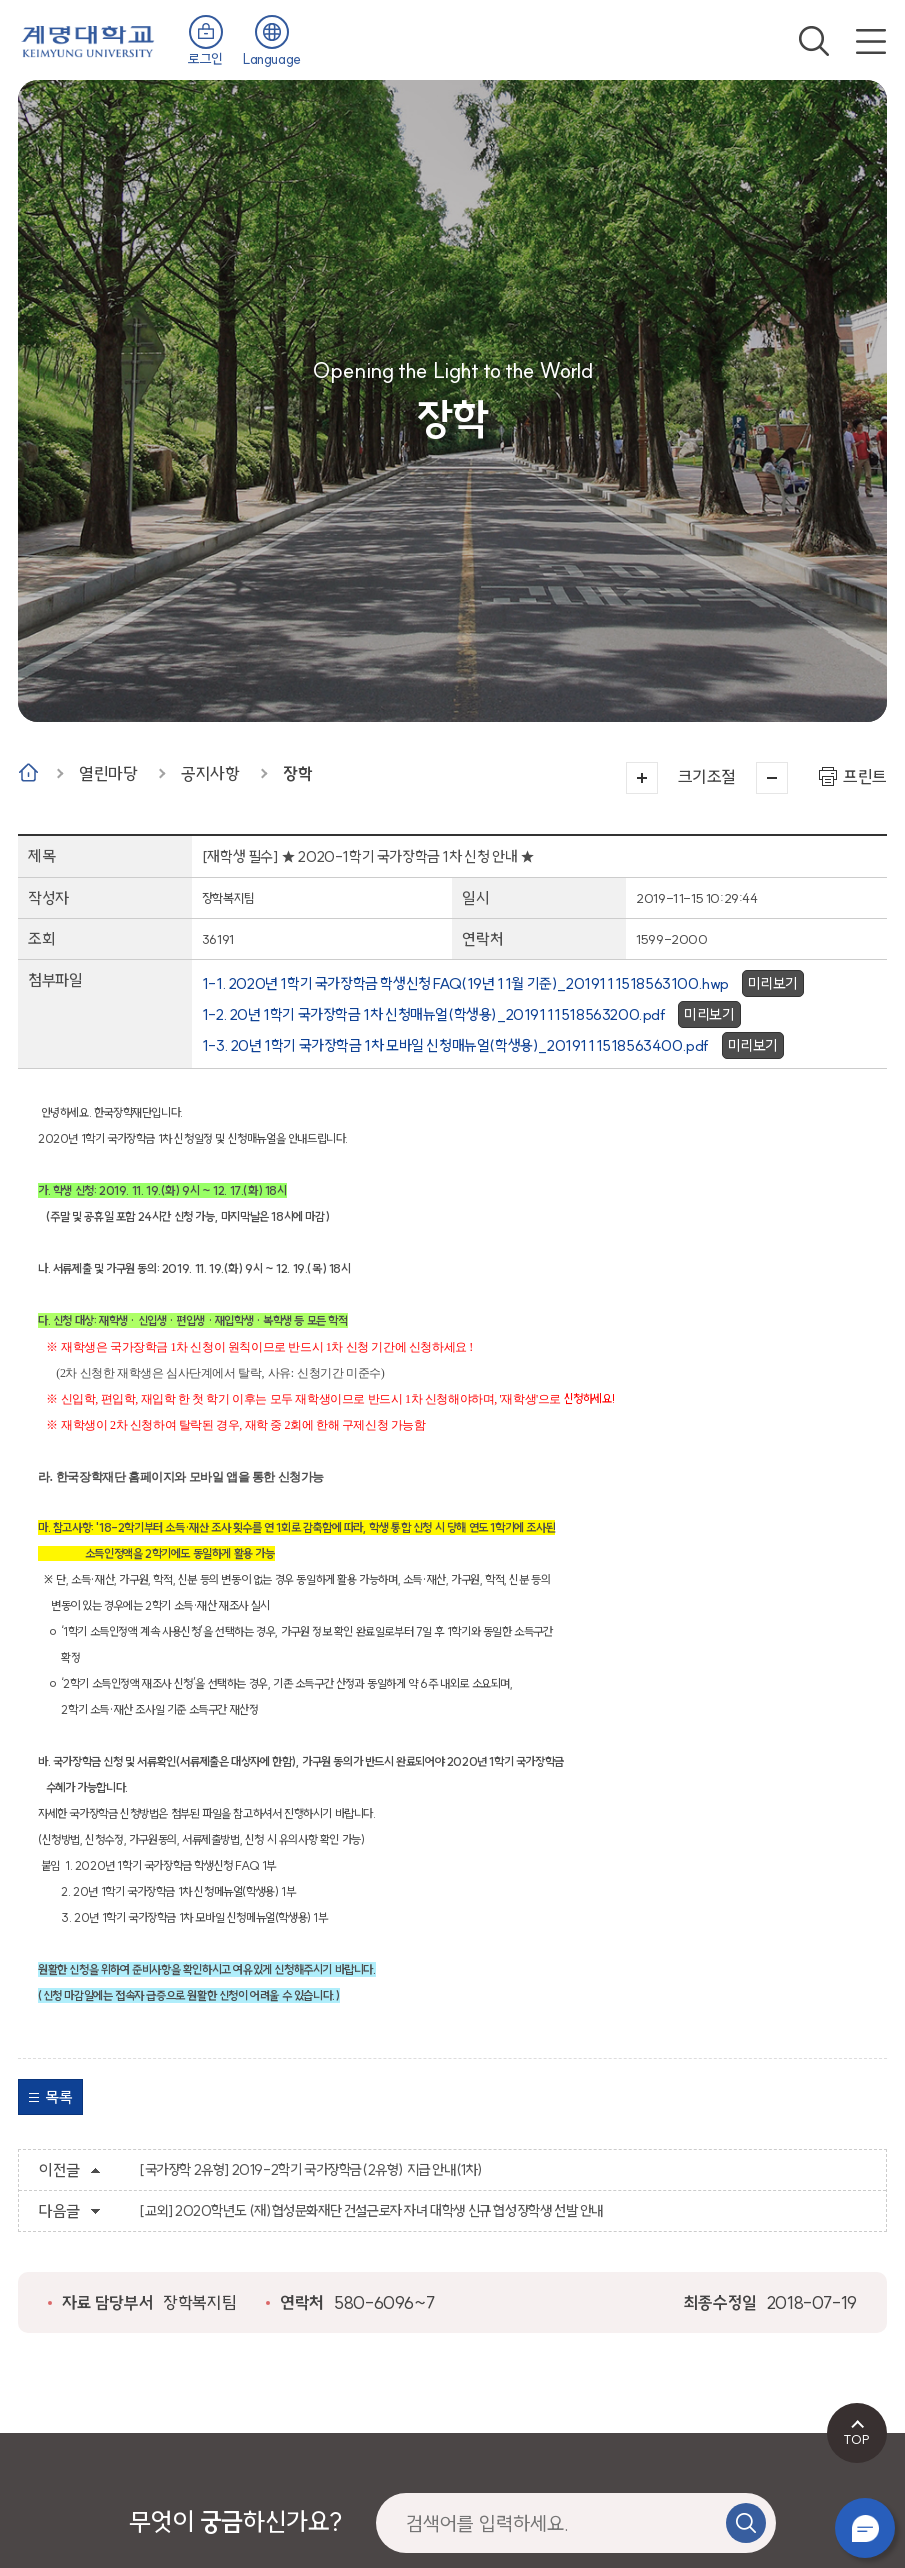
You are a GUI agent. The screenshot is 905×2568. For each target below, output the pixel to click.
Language (272, 59)
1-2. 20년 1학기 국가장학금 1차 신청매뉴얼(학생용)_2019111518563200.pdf (434, 1014)
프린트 (865, 776)
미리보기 (773, 983)
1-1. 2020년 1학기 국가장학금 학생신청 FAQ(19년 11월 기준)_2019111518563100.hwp (465, 983)
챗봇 (865, 2528)
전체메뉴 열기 (871, 41)
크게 (642, 778)
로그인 (205, 59)
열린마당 (108, 773)
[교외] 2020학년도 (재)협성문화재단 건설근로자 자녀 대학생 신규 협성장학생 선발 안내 (371, 2211)
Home (28, 772)
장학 (297, 773)
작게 (772, 778)
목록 (58, 2097)
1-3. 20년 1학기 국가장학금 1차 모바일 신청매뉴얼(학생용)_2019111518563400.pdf (455, 1045)
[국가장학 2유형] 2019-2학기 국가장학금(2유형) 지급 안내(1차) (311, 2170)
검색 (814, 41)
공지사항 (210, 773)
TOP (856, 2439)
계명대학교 (88, 39)
